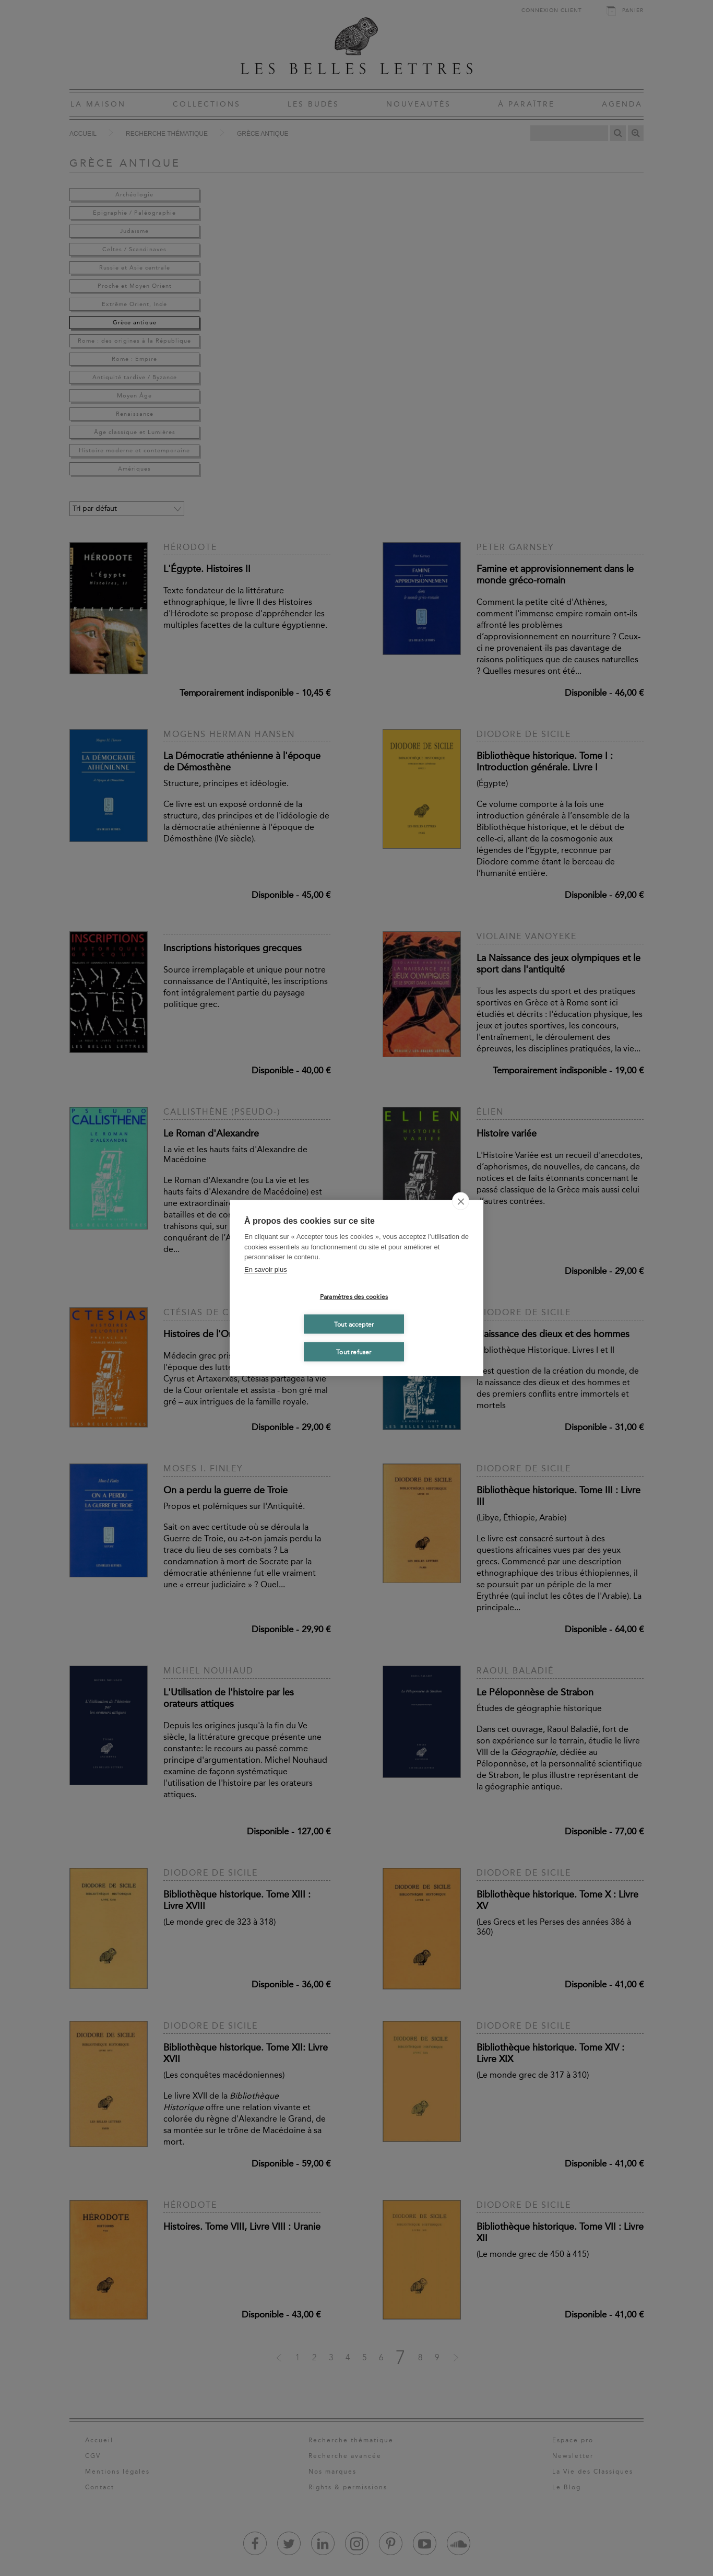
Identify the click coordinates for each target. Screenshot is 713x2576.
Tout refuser (353, 1351)
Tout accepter (354, 1324)
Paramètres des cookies (354, 1296)
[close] (460, 1201)
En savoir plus (265, 1269)
